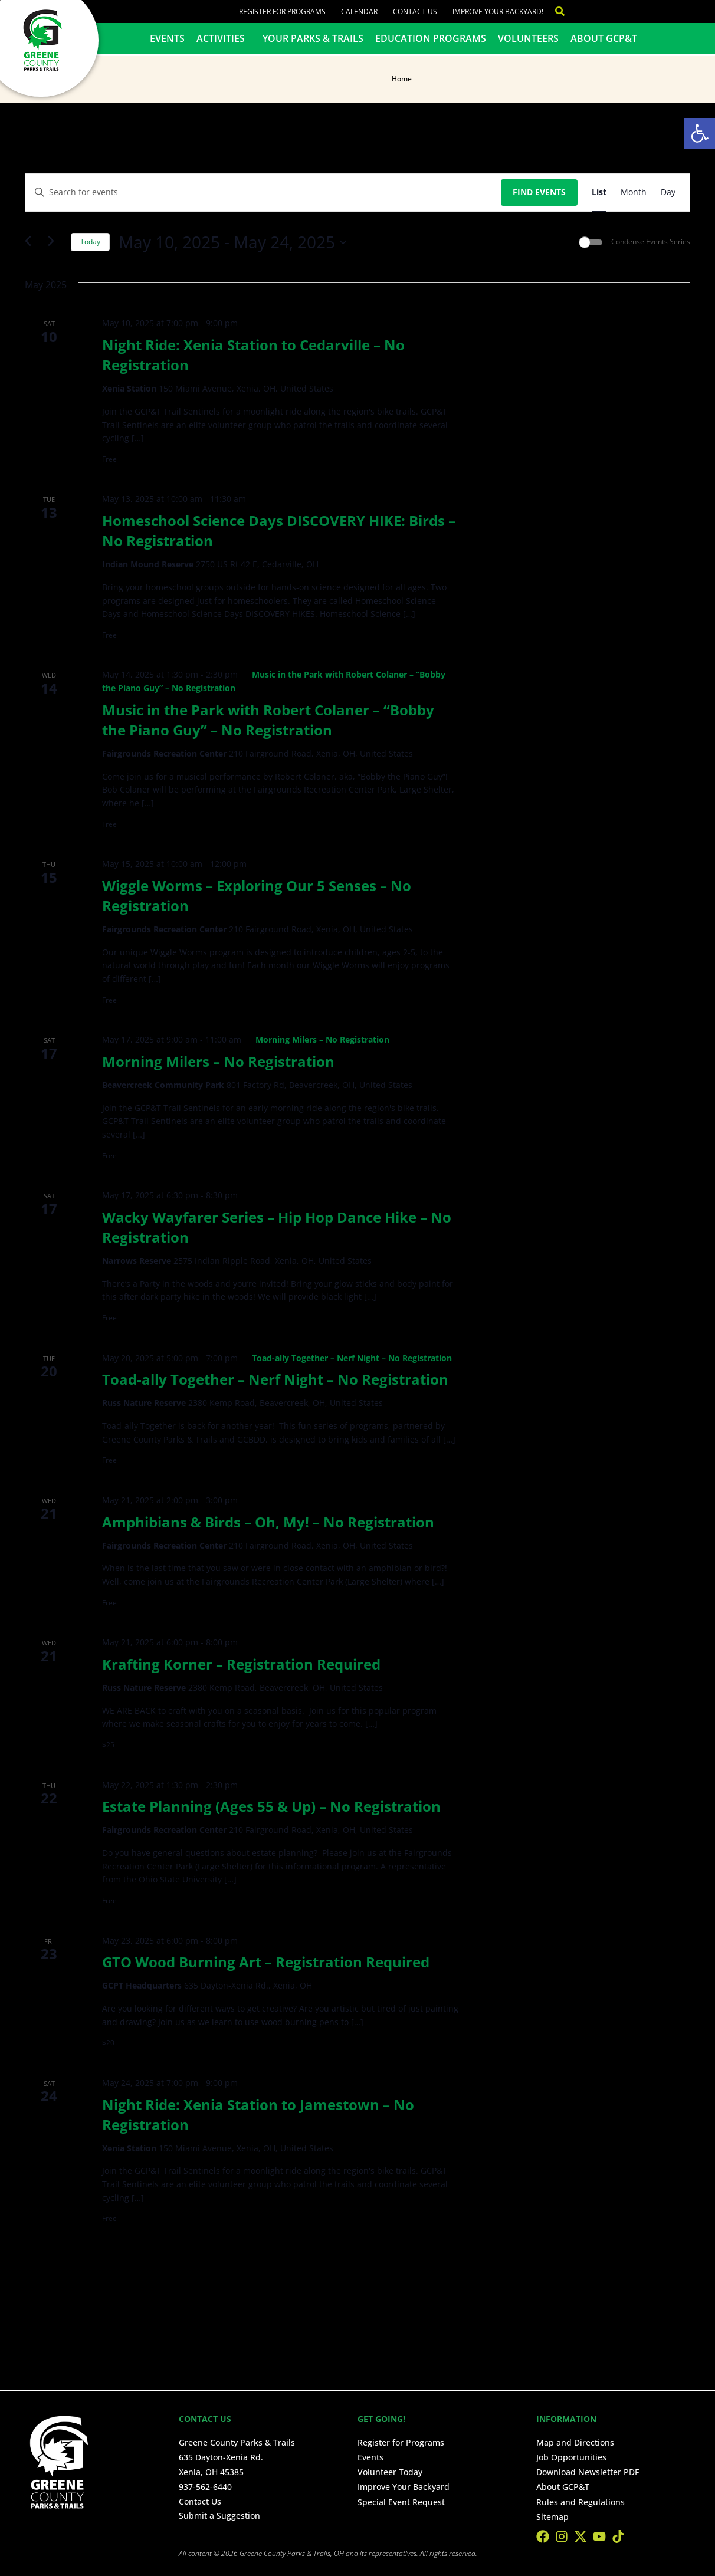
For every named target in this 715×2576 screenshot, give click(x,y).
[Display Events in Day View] (668, 192)
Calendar (359, 11)
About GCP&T (603, 38)
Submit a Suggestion (219, 2515)
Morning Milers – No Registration (218, 1061)
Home (402, 79)
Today (90, 241)
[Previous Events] (32, 242)
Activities (223, 38)
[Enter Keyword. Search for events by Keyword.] (263, 192)
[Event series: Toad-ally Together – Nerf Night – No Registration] (346, 1357)
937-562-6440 (205, 2486)
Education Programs (430, 38)
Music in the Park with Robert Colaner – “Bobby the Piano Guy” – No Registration (268, 720)
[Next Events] (55, 242)
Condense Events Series (650, 242)
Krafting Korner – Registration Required (241, 1664)
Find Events (539, 192)
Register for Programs (282, 11)
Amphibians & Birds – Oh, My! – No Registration (268, 1522)
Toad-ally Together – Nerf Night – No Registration (275, 1379)
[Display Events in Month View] (634, 192)
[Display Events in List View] (599, 192)
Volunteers (528, 38)
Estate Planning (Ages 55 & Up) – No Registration (271, 1806)
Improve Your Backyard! (497, 11)
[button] (699, 133)
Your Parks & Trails (313, 38)
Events (167, 38)
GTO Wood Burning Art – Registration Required (265, 1962)
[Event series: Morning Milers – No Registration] (317, 1039)
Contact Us (415, 11)
